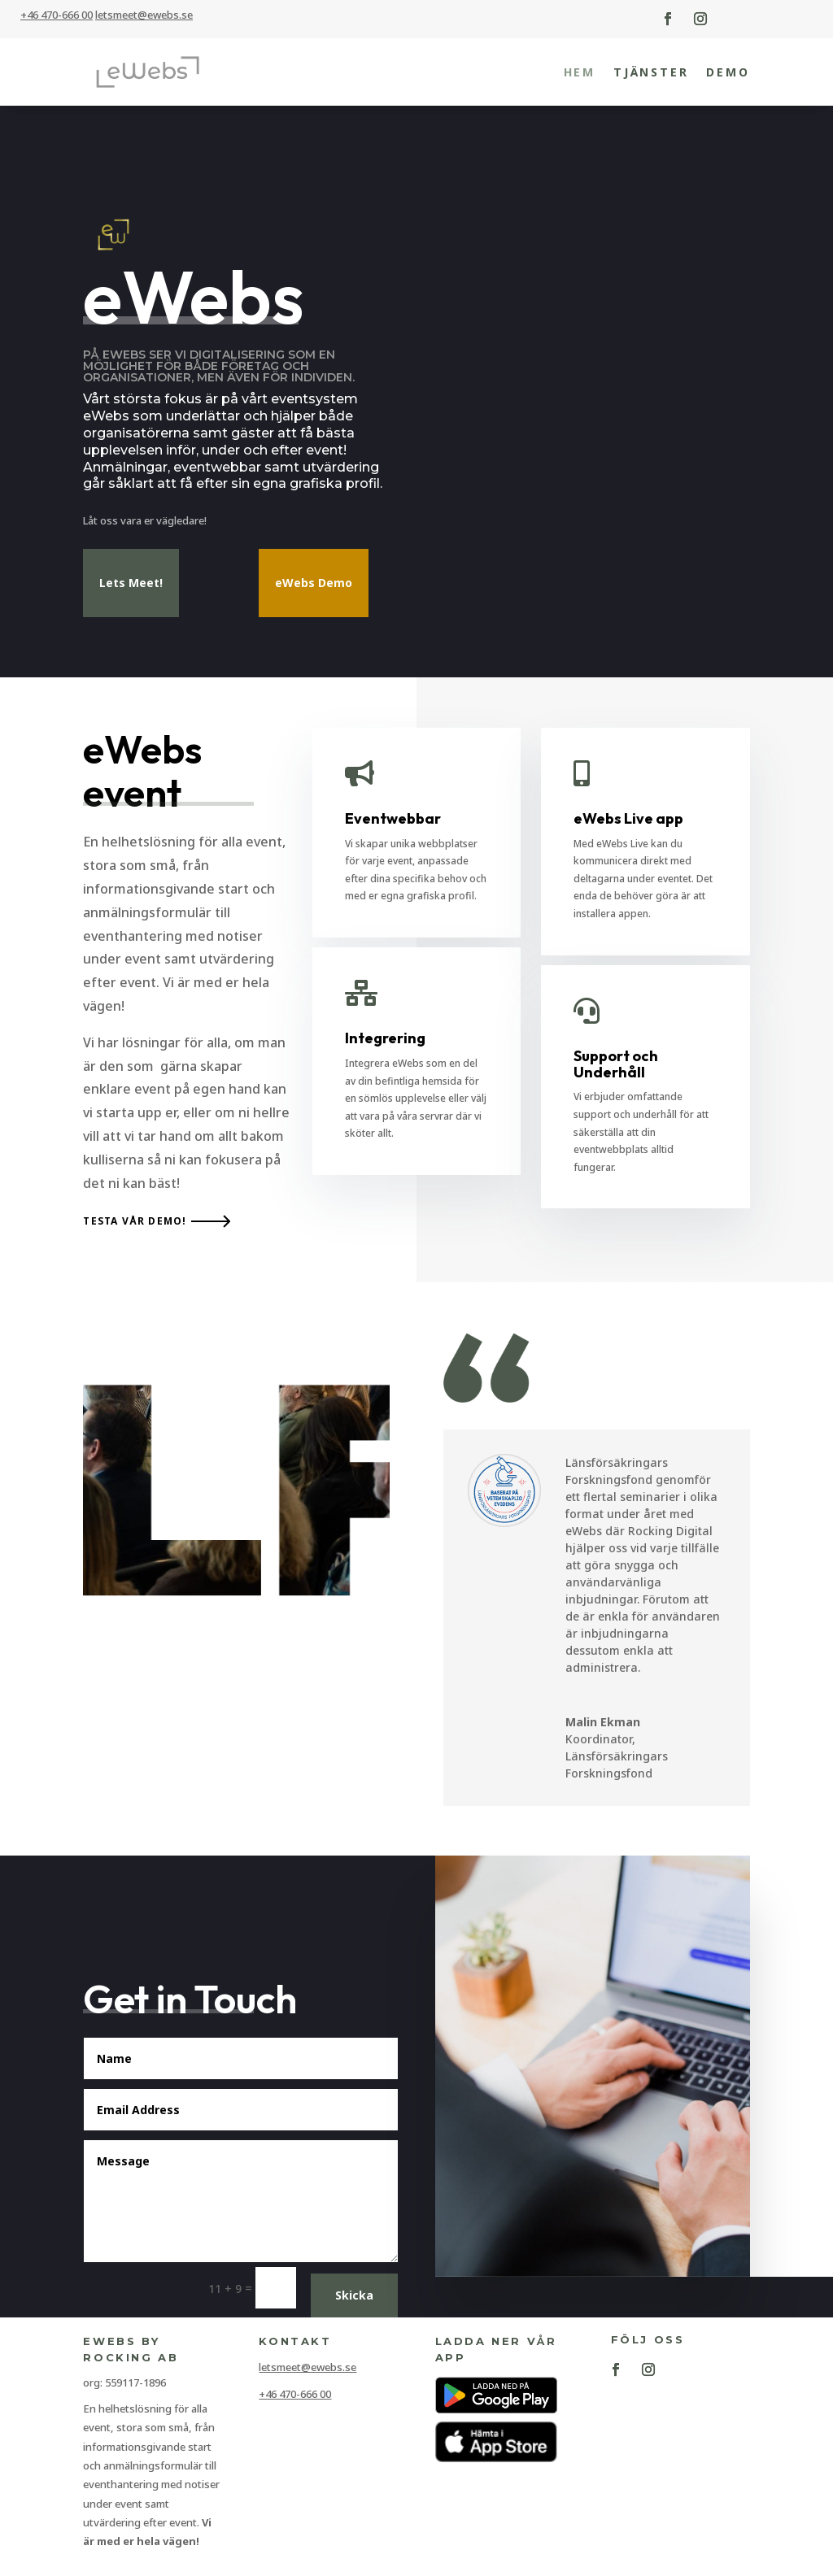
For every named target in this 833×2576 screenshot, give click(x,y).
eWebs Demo (313, 584)
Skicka (354, 2296)
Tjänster (650, 72)
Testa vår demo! (134, 1222)
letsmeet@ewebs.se (307, 2368)
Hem (579, 72)
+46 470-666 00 (56, 14)
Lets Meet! (131, 584)
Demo (727, 72)
